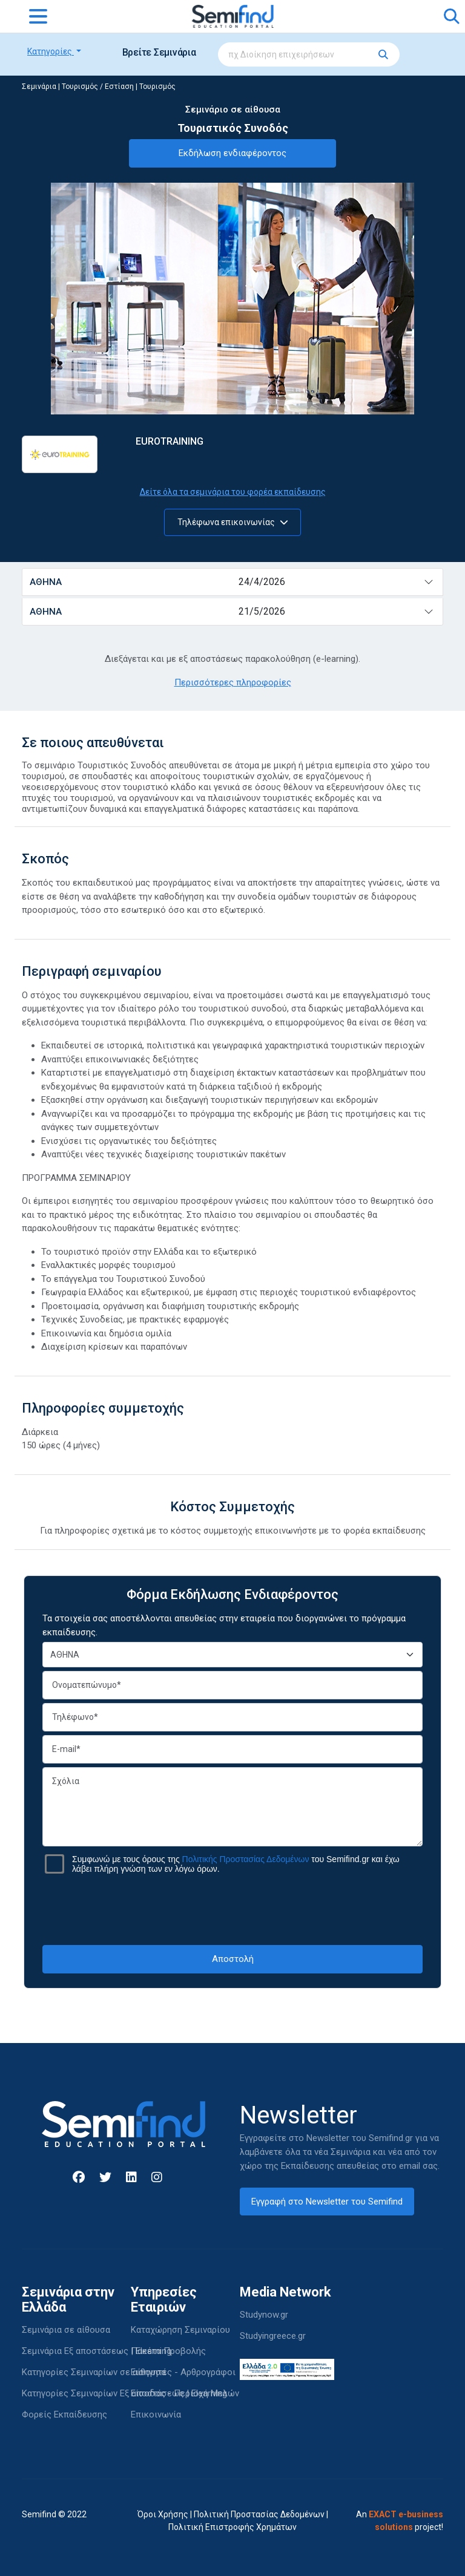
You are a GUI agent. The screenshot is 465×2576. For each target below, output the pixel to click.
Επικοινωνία (156, 2414)
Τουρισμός (157, 86)
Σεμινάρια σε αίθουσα (66, 2329)
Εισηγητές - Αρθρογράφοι (183, 2372)
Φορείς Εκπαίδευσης (64, 2414)
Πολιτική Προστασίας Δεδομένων (259, 2514)
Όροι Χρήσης (162, 2514)
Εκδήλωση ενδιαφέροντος (232, 153)
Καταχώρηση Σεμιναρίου (180, 2329)
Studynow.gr (264, 2314)
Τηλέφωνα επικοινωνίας (232, 522)
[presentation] (232, 1909)
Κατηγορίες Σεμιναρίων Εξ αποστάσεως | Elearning (124, 2393)
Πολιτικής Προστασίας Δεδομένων (245, 1859)
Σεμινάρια (39, 86)
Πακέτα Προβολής (168, 2351)
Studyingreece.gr (273, 2335)
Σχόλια (232, 1806)
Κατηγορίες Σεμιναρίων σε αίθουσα (94, 2372)
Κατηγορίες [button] (50, 51)
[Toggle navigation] (38, 16)
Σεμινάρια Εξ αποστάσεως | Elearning (96, 2351)
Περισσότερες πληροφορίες (232, 682)
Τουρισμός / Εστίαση (98, 86)
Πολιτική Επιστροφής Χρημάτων (232, 2527)
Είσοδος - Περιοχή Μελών (185, 2393)
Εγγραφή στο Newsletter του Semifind (327, 2201)
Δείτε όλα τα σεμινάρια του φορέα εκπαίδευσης (233, 492)
